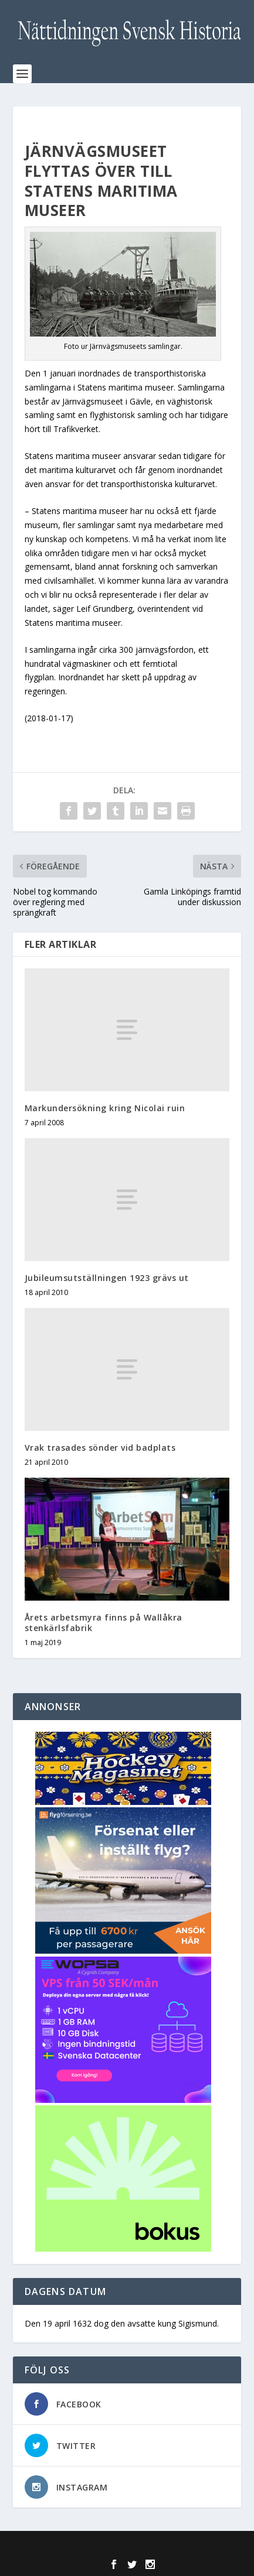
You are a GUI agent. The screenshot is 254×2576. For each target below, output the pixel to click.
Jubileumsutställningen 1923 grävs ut (107, 1277)
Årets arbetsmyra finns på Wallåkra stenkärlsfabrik (103, 1622)
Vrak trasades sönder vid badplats (100, 1447)
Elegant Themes (102, 2546)
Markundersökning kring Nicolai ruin (105, 1108)
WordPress (212, 2546)
